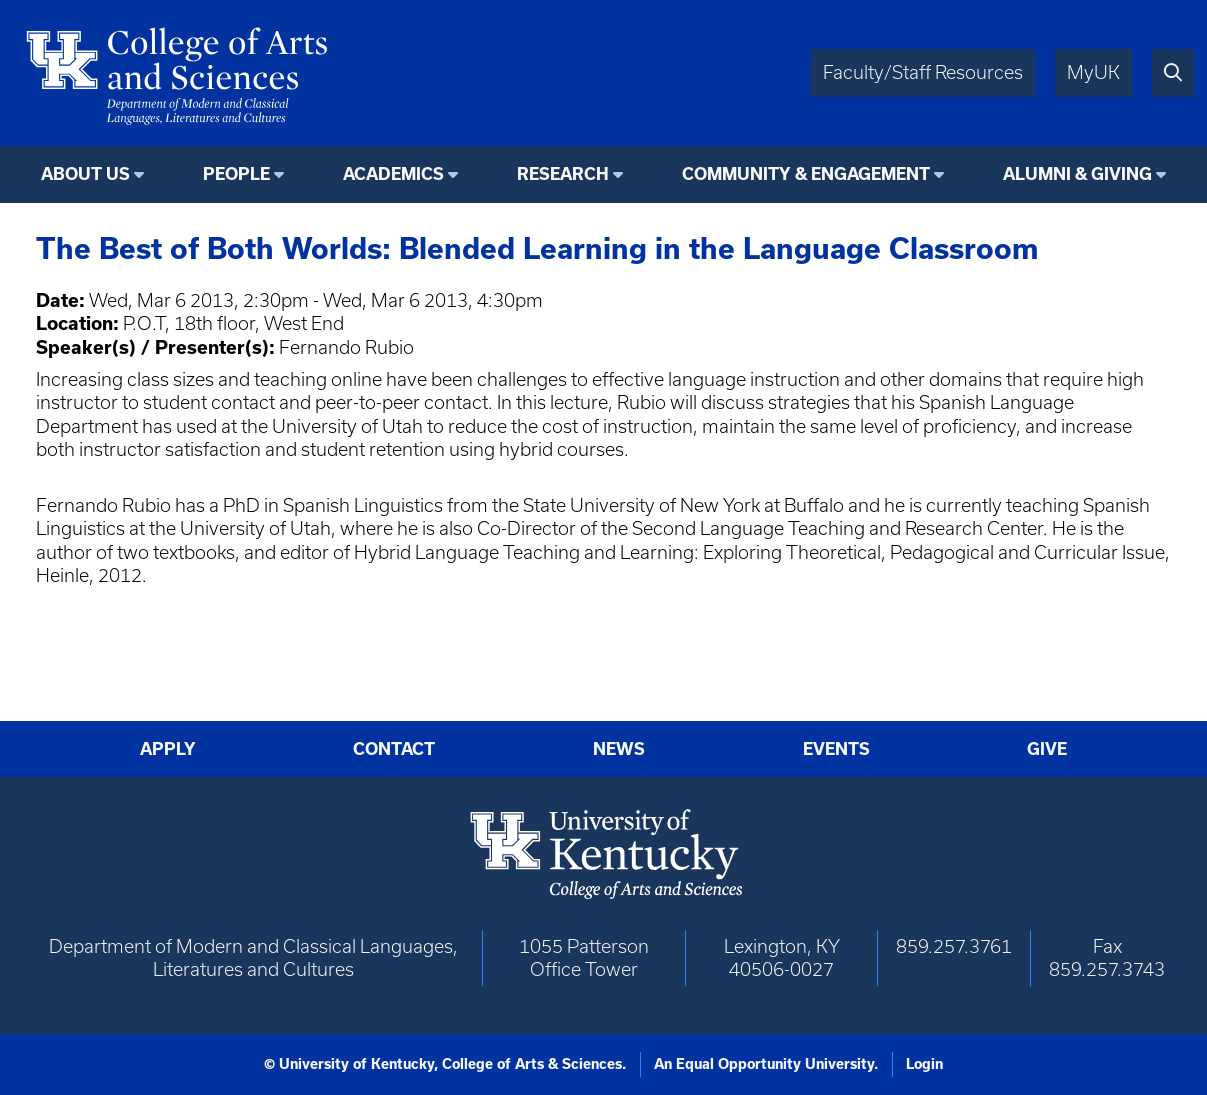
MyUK (1093, 72)
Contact (394, 748)
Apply (168, 748)
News (619, 748)
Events (836, 748)
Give (1047, 748)
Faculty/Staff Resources (923, 72)
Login (924, 1064)
